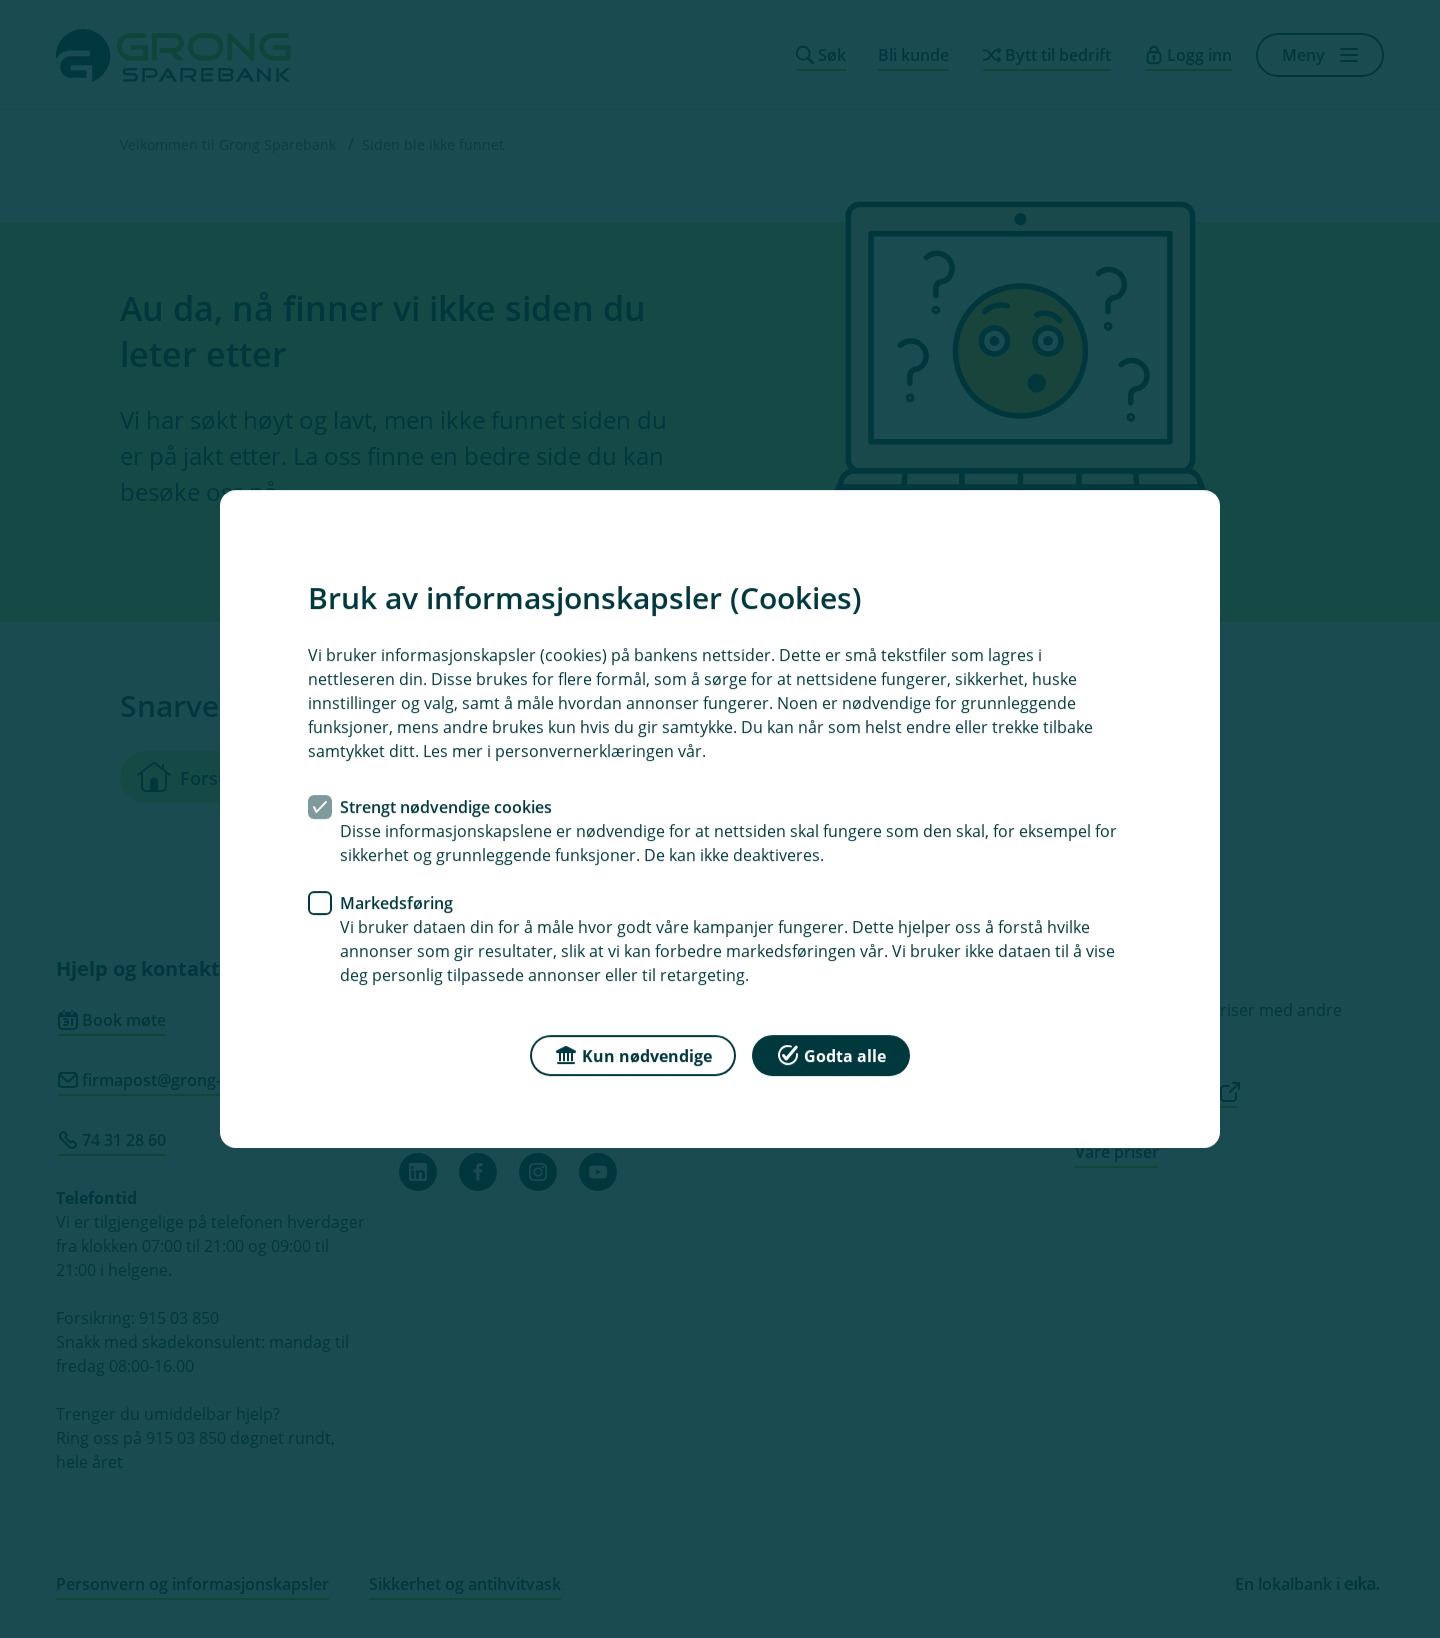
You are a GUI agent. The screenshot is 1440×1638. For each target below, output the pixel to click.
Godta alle (831, 1054)
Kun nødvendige (633, 1054)
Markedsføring (396, 903)
